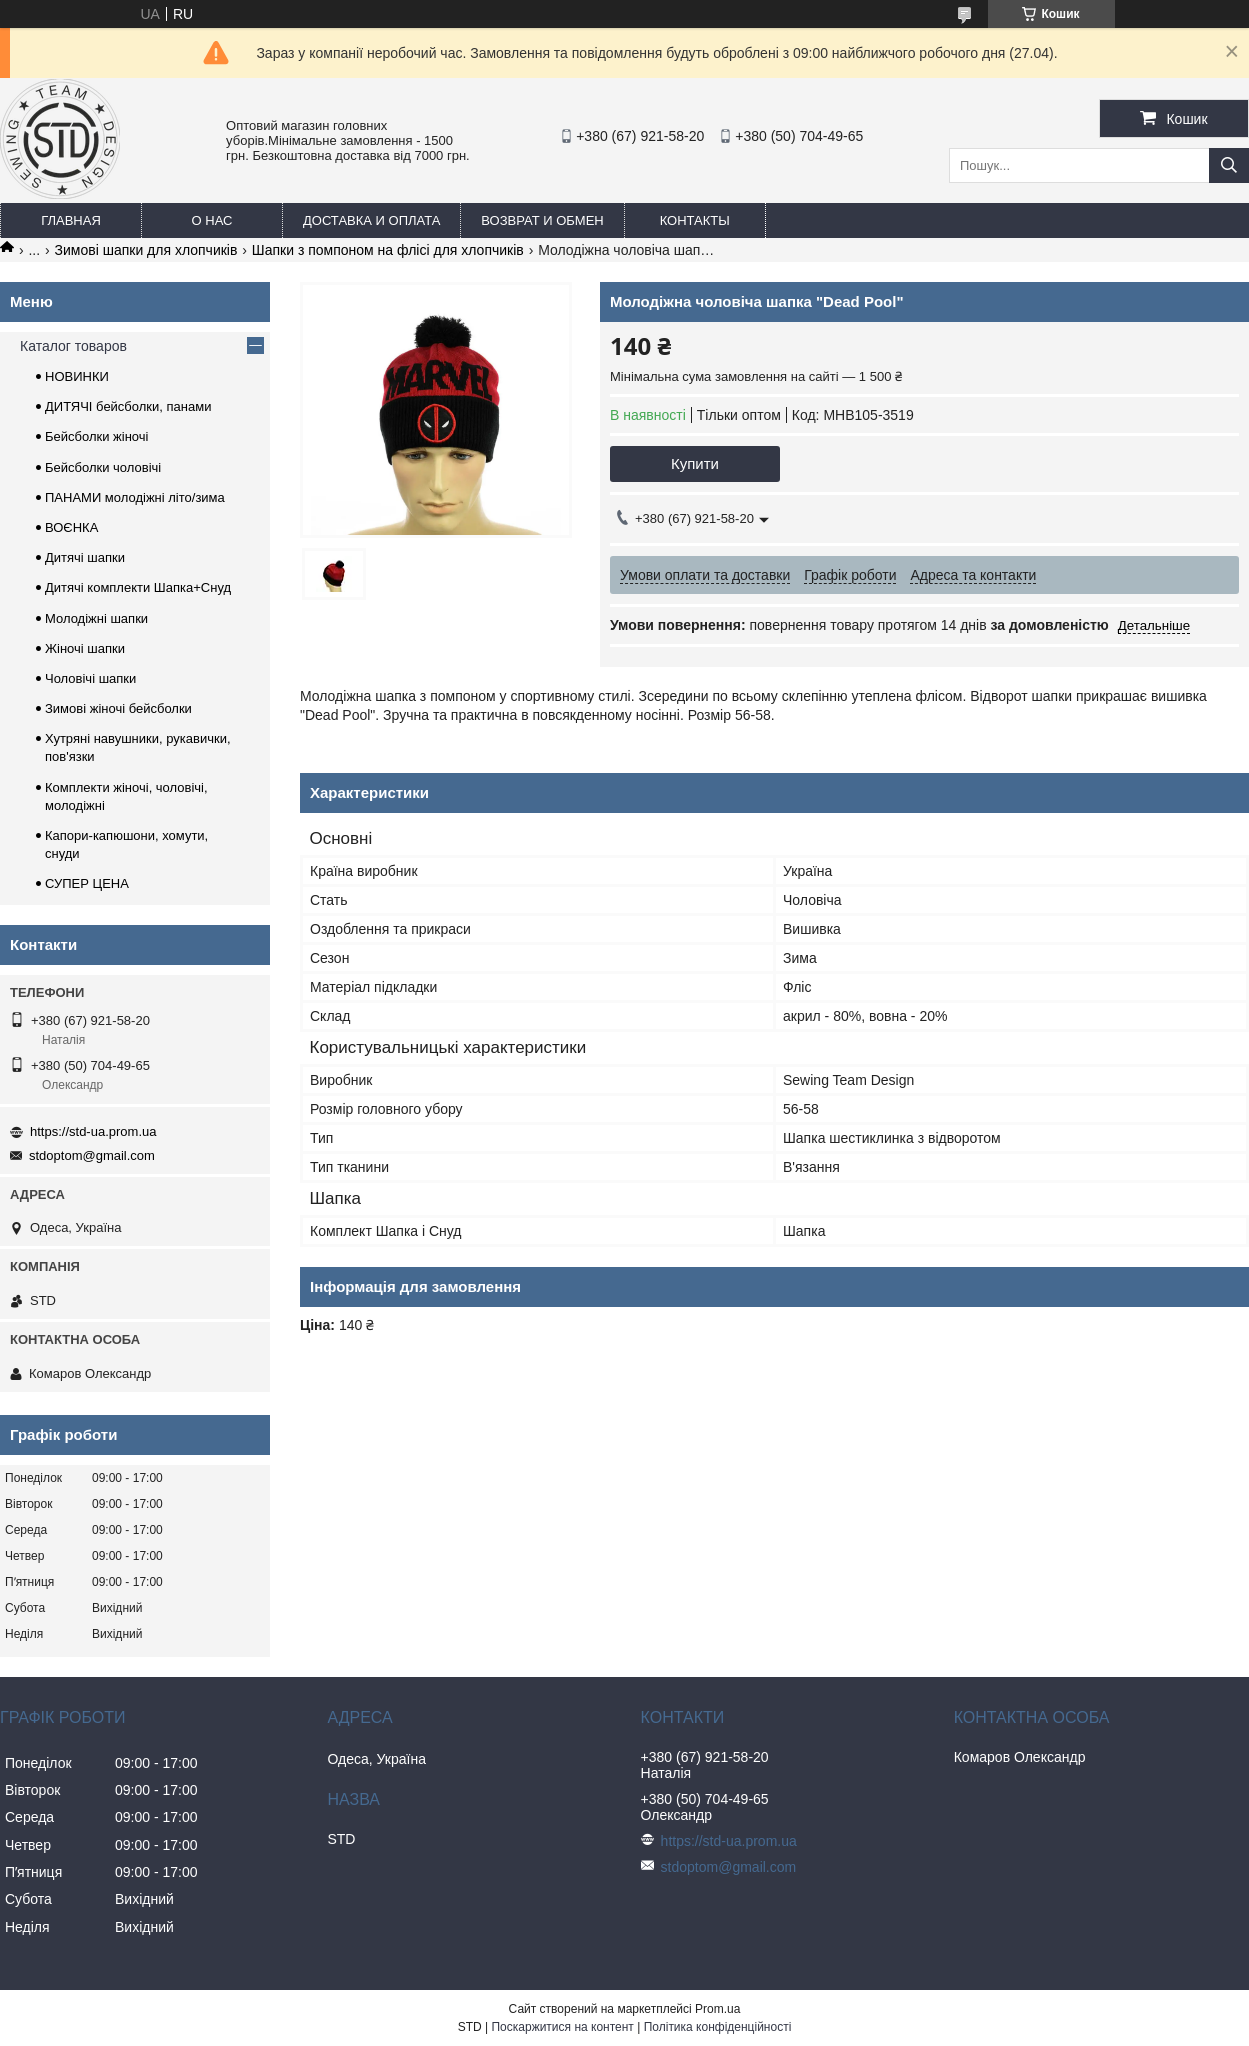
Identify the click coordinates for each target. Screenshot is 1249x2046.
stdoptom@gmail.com (92, 1155)
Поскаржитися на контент (562, 2027)
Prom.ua (717, 2009)
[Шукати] (1229, 165)
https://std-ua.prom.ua (93, 1131)
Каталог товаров (73, 346)
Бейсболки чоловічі (103, 467)
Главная (71, 220)
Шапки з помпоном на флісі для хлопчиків (388, 250)
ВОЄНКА (71, 527)
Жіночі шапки (85, 648)
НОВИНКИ (77, 376)
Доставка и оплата (371, 220)
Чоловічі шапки (90, 678)
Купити (695, 463)
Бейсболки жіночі (96, 436)
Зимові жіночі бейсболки (118, 708)
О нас (212, 220)
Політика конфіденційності (718, 2027)
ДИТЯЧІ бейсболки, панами (128, 406)
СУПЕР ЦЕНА (87, 883)
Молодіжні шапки (96, 618)
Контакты (695, 220)
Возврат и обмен (542, 220)
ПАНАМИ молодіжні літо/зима (135, 497)
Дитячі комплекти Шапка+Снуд (138, 587)
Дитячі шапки (85, 557)
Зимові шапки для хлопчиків (146, 250)
